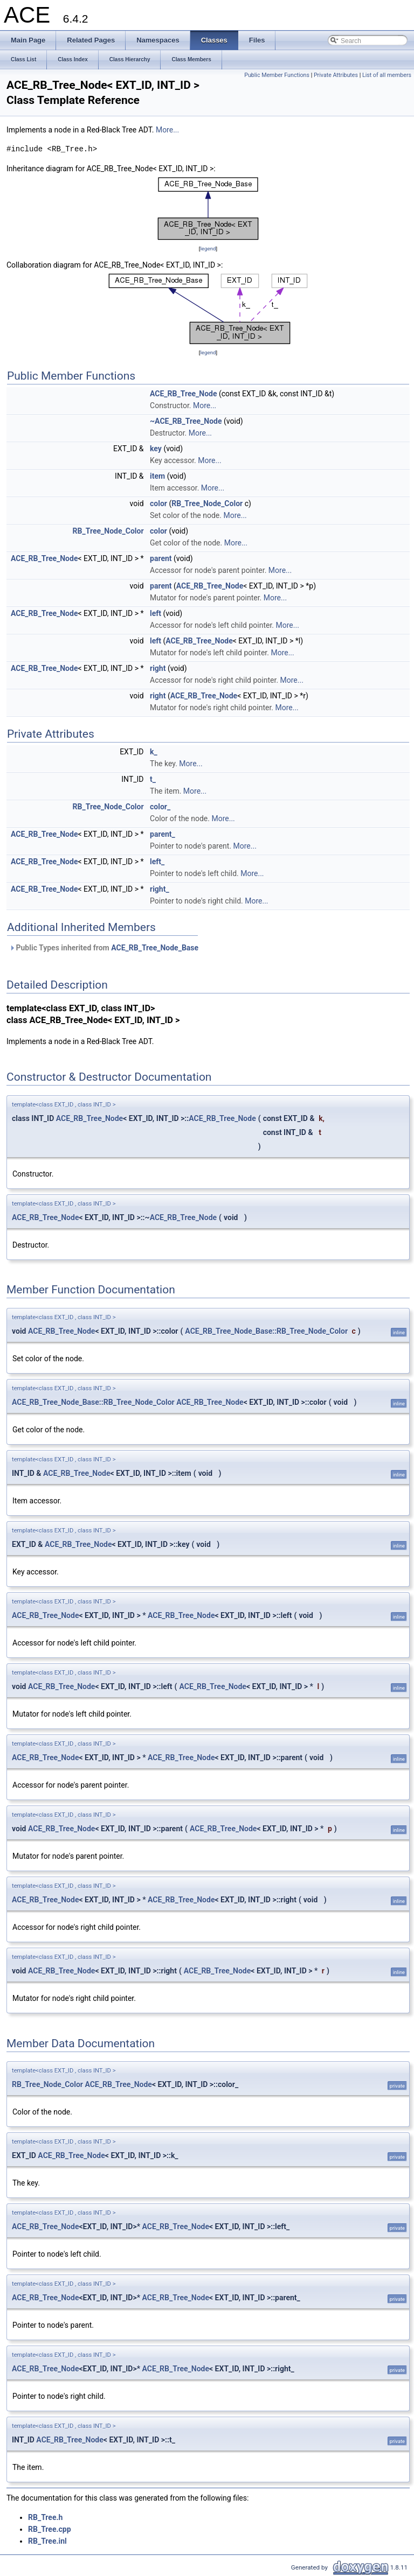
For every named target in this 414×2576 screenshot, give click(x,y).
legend (208, 248)
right (157, 668)
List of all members (386, 75)
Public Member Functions (276, 75)
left (155, 613)
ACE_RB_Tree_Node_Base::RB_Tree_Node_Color (266, 1331)
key (156, 448)
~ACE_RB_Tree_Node (186, 421)
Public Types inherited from (103, 947)
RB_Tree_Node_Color (207, 503)
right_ (159, 889)
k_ (153, 751)
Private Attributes (336, 75)
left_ (157, 861)
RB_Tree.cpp (49, 2529)
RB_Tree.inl (47, 2541)
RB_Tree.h (45, 2517)
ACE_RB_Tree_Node (183, 393)
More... (167, 129)
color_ (160, 806)
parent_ (162, 834)
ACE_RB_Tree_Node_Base (154, 947)
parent (161, 558)
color (158, 503)
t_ (153, 779)
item (157, 476)
